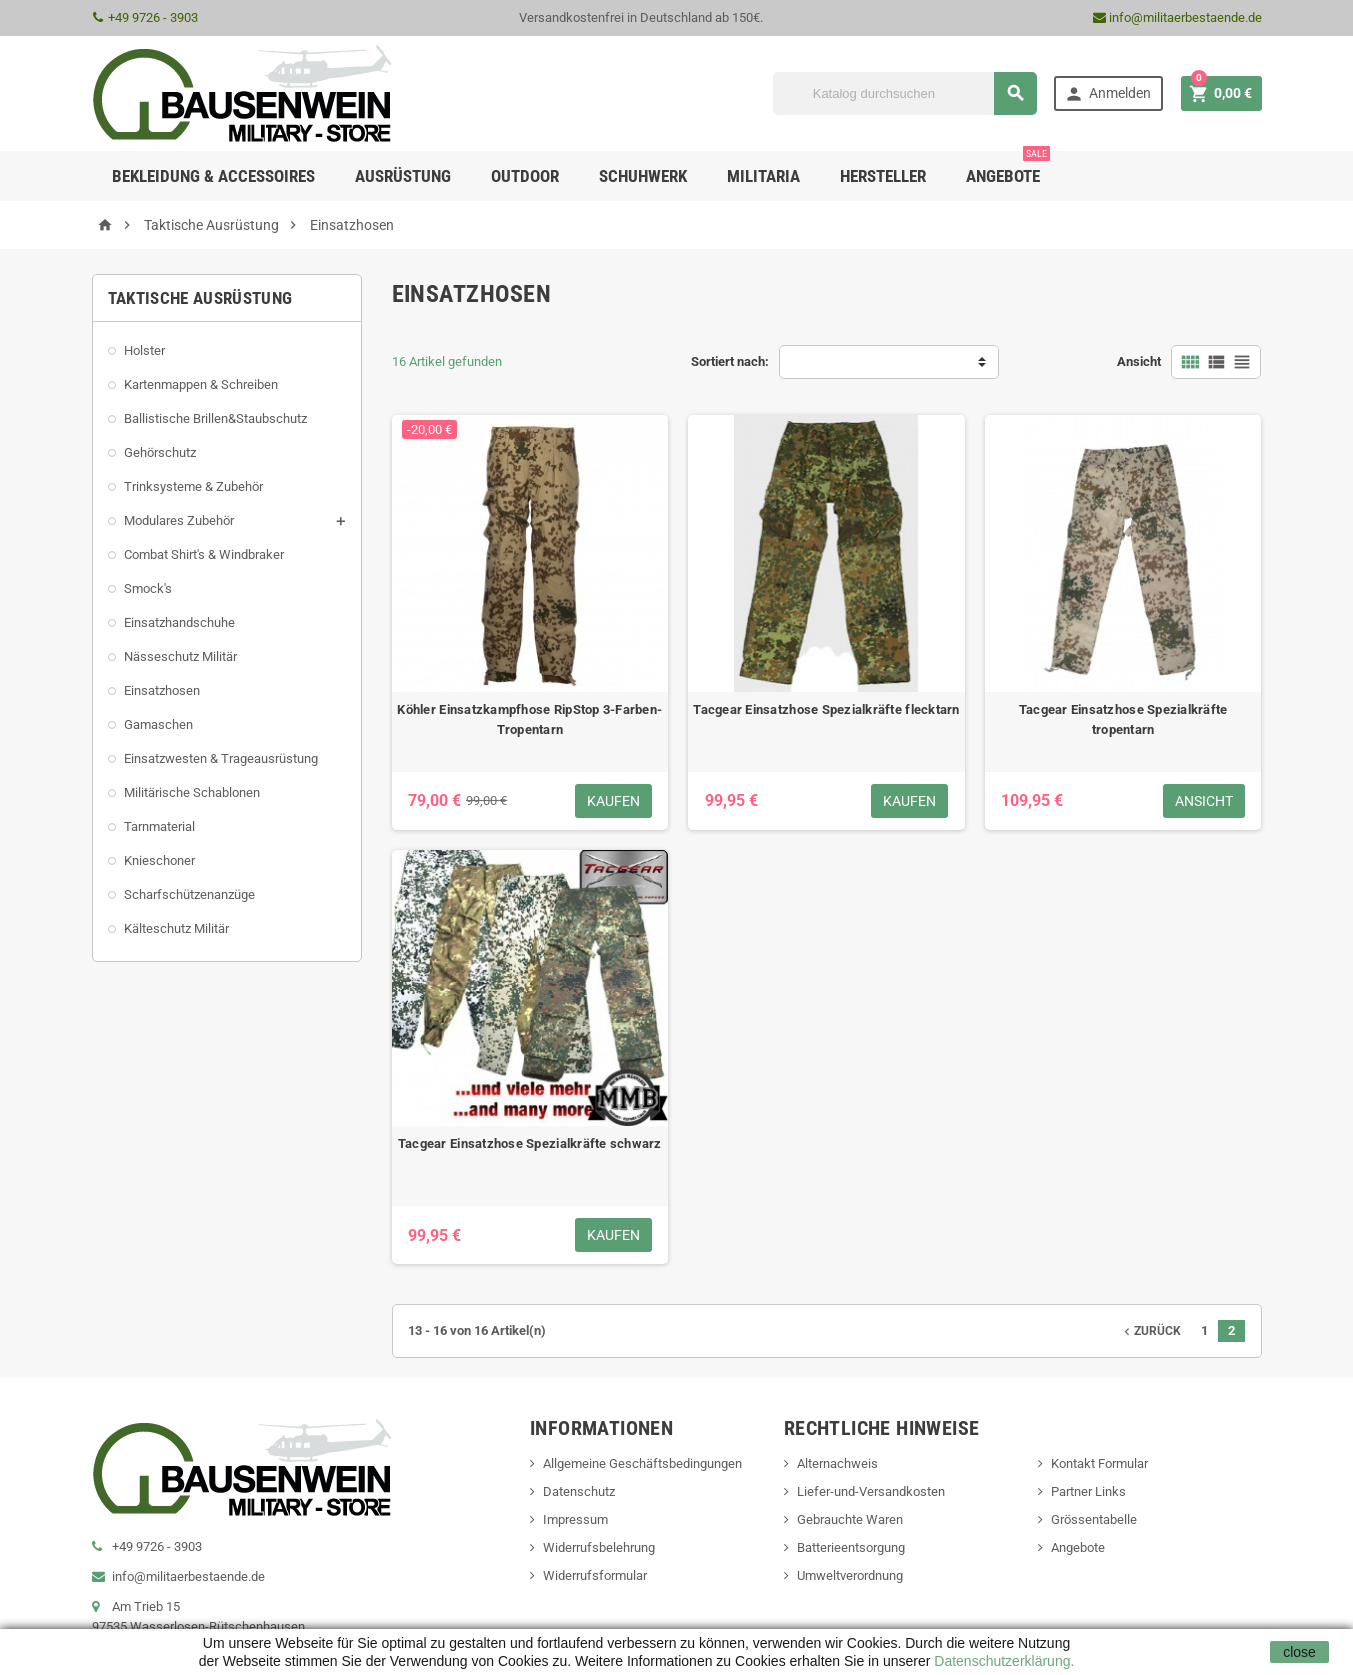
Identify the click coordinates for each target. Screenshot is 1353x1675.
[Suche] (905, 93)
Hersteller (883, 176)
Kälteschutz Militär (176, 928)
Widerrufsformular (595, 1575)
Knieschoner (159, 860)
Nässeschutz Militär (180, 656)
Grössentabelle (1094, 1519)
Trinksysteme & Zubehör (193, 486)
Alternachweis (837, 1463)
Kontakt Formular (1099, 1463)
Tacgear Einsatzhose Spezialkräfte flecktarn (826, 709)
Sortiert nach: (730, 361)
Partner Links (1088, 1491)
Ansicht (1139, 361)
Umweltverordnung (850, 1575)
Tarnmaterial (159, 826)
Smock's (148, 588)
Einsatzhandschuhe (179, 622)
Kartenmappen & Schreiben (201, 384)
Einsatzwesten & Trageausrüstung (221, 758)
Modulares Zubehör (179, 520)
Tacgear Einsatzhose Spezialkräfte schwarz (530, 1143)
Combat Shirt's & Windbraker (204, 554)
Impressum (575, 1519)
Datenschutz (579, 1491)
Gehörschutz (160, 452)
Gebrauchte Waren (850, 1519)
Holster (144, 350)
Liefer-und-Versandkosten (871, 1491)
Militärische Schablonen (192, 792)
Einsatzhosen (162, 690)
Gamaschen (158, 724)
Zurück (1150, 1331)
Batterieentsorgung (851, 1547)
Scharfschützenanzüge (189, 894)
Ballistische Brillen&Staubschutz (215, 418)
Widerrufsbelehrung (599, 1547)
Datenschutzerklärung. (1002, 1661)
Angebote (1008, 168)
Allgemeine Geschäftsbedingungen (642, 1463)
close (1299, 1652)
